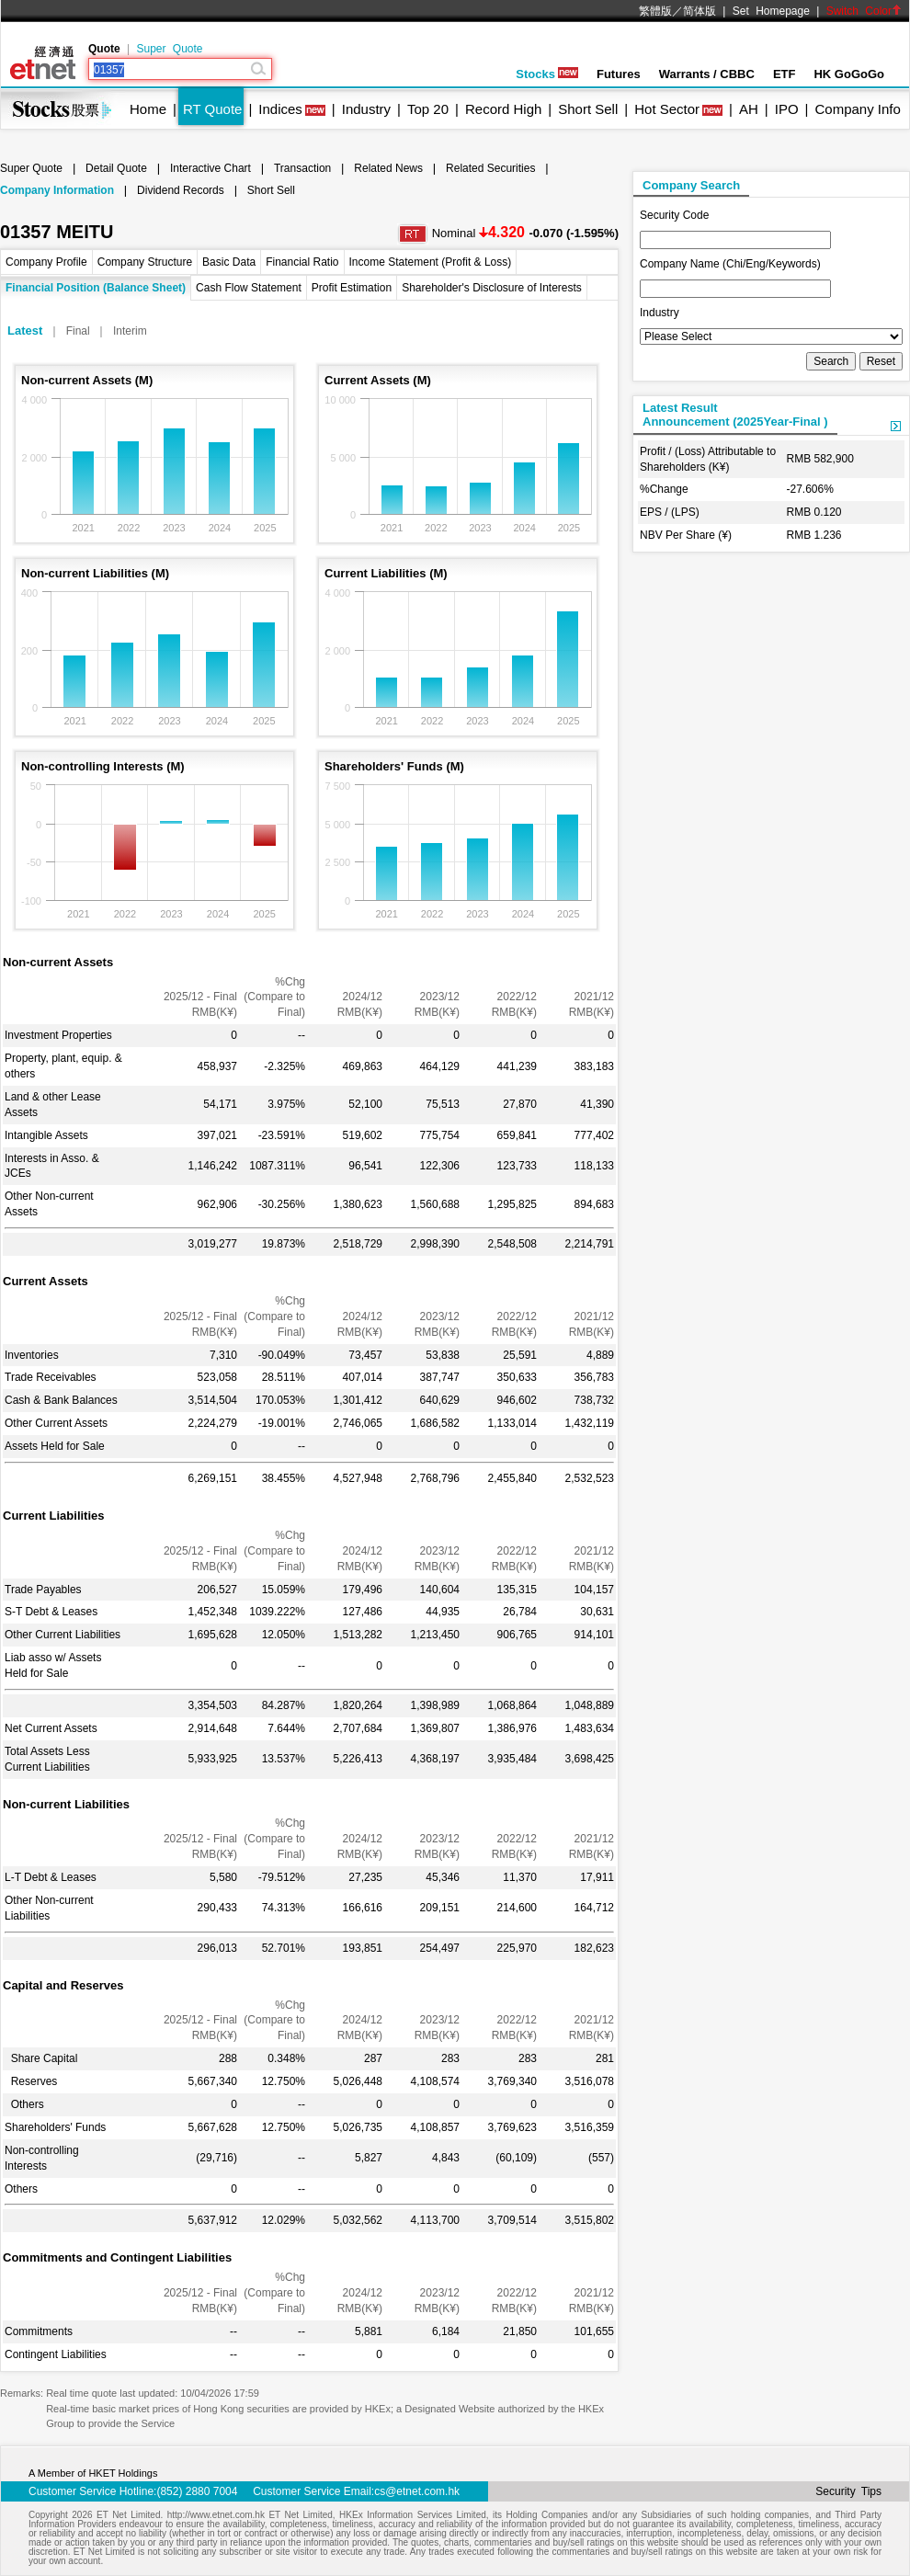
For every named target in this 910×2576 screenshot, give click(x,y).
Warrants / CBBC (707, 74)
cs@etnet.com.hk (417, 2491)
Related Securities (490, 168)
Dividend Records (180, 190)
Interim (130, 331)
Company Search (691, 185)
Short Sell (588, 109)
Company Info (857, 109)
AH (748, 109)
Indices (280, 109)
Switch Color (864, 11)
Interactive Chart (210, 168)
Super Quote (169, 48)
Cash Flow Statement (248, 287)
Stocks (547, 74)
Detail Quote (116, 168)
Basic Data (229, 262)
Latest (24, 330)
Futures (619, 74)
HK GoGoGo (848, 74)
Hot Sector (667, 109)
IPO (787, 109)
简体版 (699, 11)
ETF (784, 74)
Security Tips (848, 2491)
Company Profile (46, 262)
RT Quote (212, 109)
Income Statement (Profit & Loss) (430, 262)
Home (148, 109)
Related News (388, 168)
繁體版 (655, 11)
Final (78, 331)
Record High (503, 109)
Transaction (302, 168)
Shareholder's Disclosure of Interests (492, 287)
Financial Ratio (302, 262)
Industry (366, 109)
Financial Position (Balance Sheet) (96, 287)
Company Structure (144, 262)
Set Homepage (771, 11)
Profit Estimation (352, 287)
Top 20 (428, 109)
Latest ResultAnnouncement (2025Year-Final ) (735, 414)
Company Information (57, 190)
